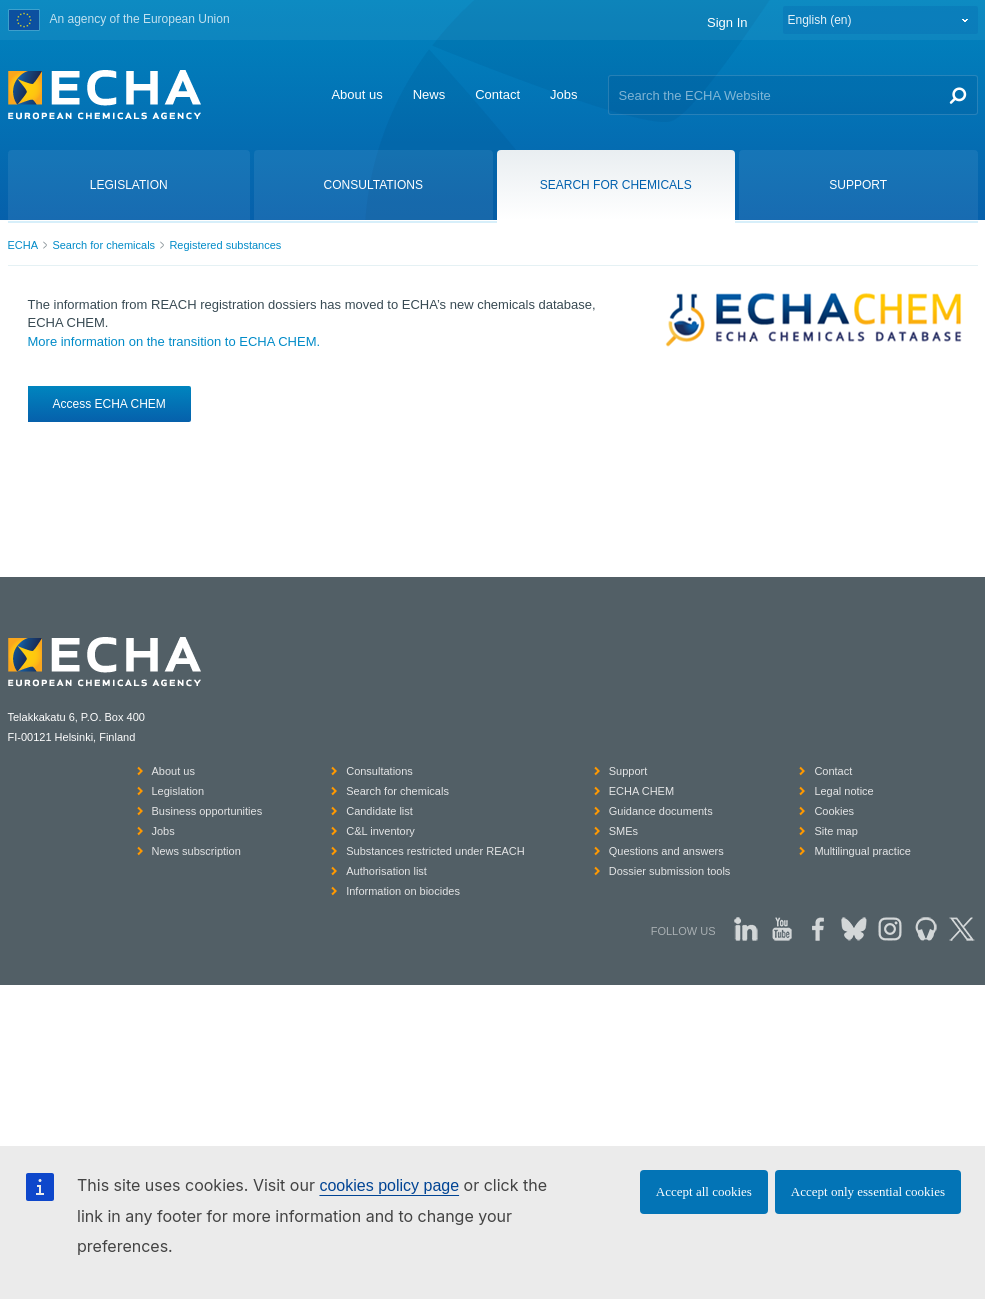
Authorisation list (386, 871)
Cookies (834, 811)
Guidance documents (661, 811)
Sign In (727, 22)
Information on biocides (403, 891)
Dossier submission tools (670, 871)
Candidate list (379, 811)
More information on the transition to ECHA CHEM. (174, 341)
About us (356, 94)
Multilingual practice (862, 851)
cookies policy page (389, 1185)
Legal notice (843, 791)
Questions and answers (666, 851)
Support (628, 771)
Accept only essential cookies (868, 1191)
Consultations (379, 771)
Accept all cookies (704, 1191)
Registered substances (225, 245)
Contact (497, 94)
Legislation (178, 791)
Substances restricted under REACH (435, 851)
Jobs (563, 94)
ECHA (23, 245)
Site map (835, 831)
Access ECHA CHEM (109, 404)
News (429, 94)
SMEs (623, 831)
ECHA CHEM (641, 791)
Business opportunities (207, 811)
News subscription (196, 851)
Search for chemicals (103, 245)
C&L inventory (380, 831)
